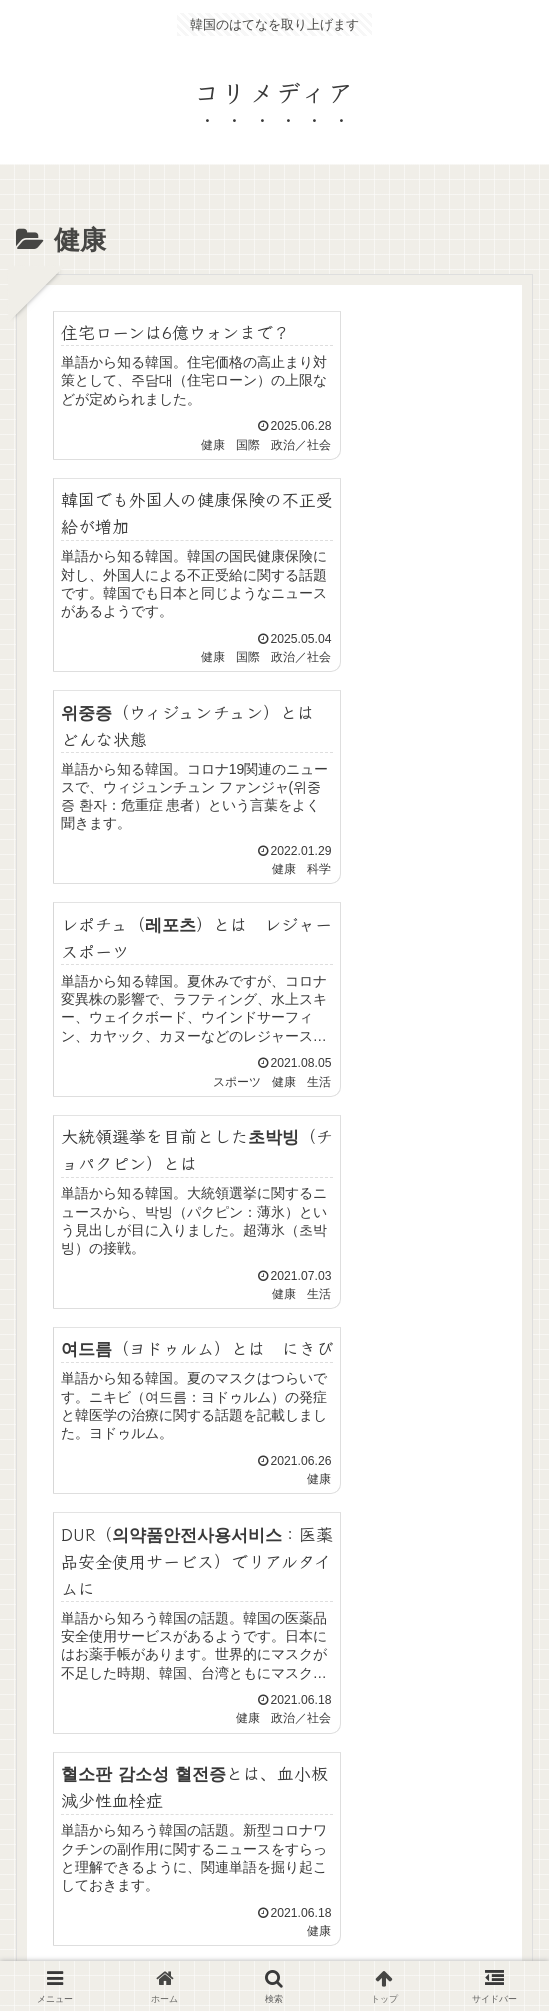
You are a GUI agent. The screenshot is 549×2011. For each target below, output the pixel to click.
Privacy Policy (398, 1882)
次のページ (284, 1537)
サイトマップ (275, 1821)
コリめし (452, 1821)
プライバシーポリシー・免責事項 (97, 1833)
